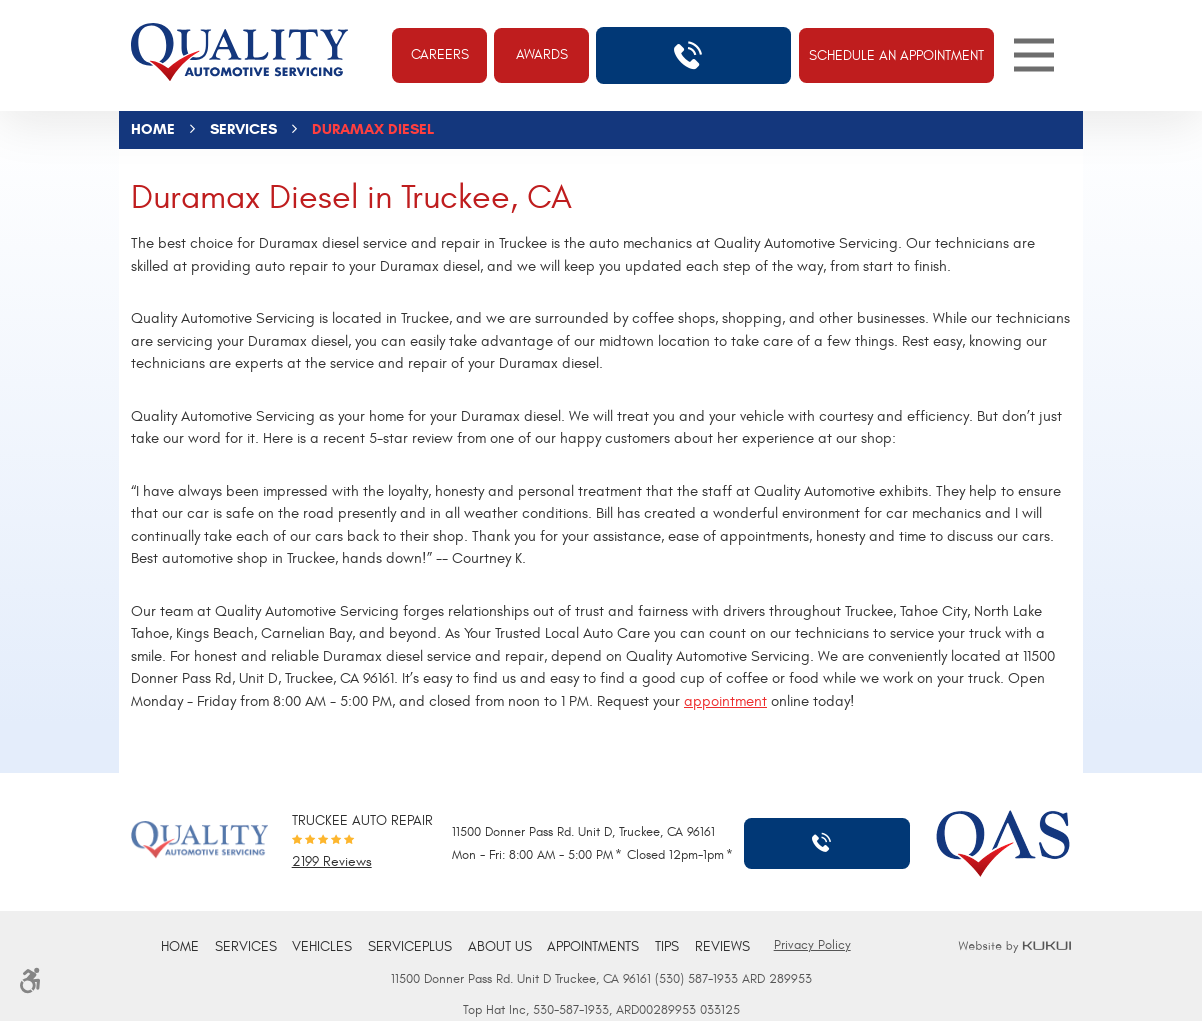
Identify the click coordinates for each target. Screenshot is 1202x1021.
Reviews (722, 947)
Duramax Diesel (373, 129)
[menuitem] (180, 947)
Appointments (593, 947)
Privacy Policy (812, 945)
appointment (725, 701)
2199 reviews (332, 863)
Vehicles (322, 947)
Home (153, 129)
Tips (667, 947)
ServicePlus (410, 947)
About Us (500, 947)
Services (243, 129)
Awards (542, 55)
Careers (440, 55)
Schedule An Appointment (896, 55)
